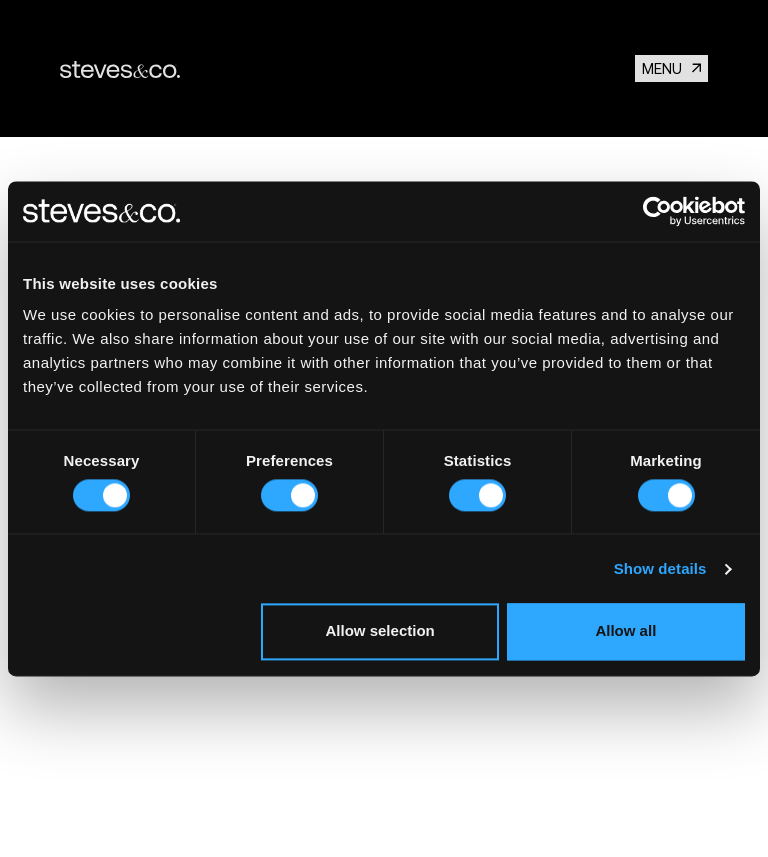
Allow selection (380, 631)
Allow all (625, 631)
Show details (660, 568)
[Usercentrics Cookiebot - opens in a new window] (657, 211)
